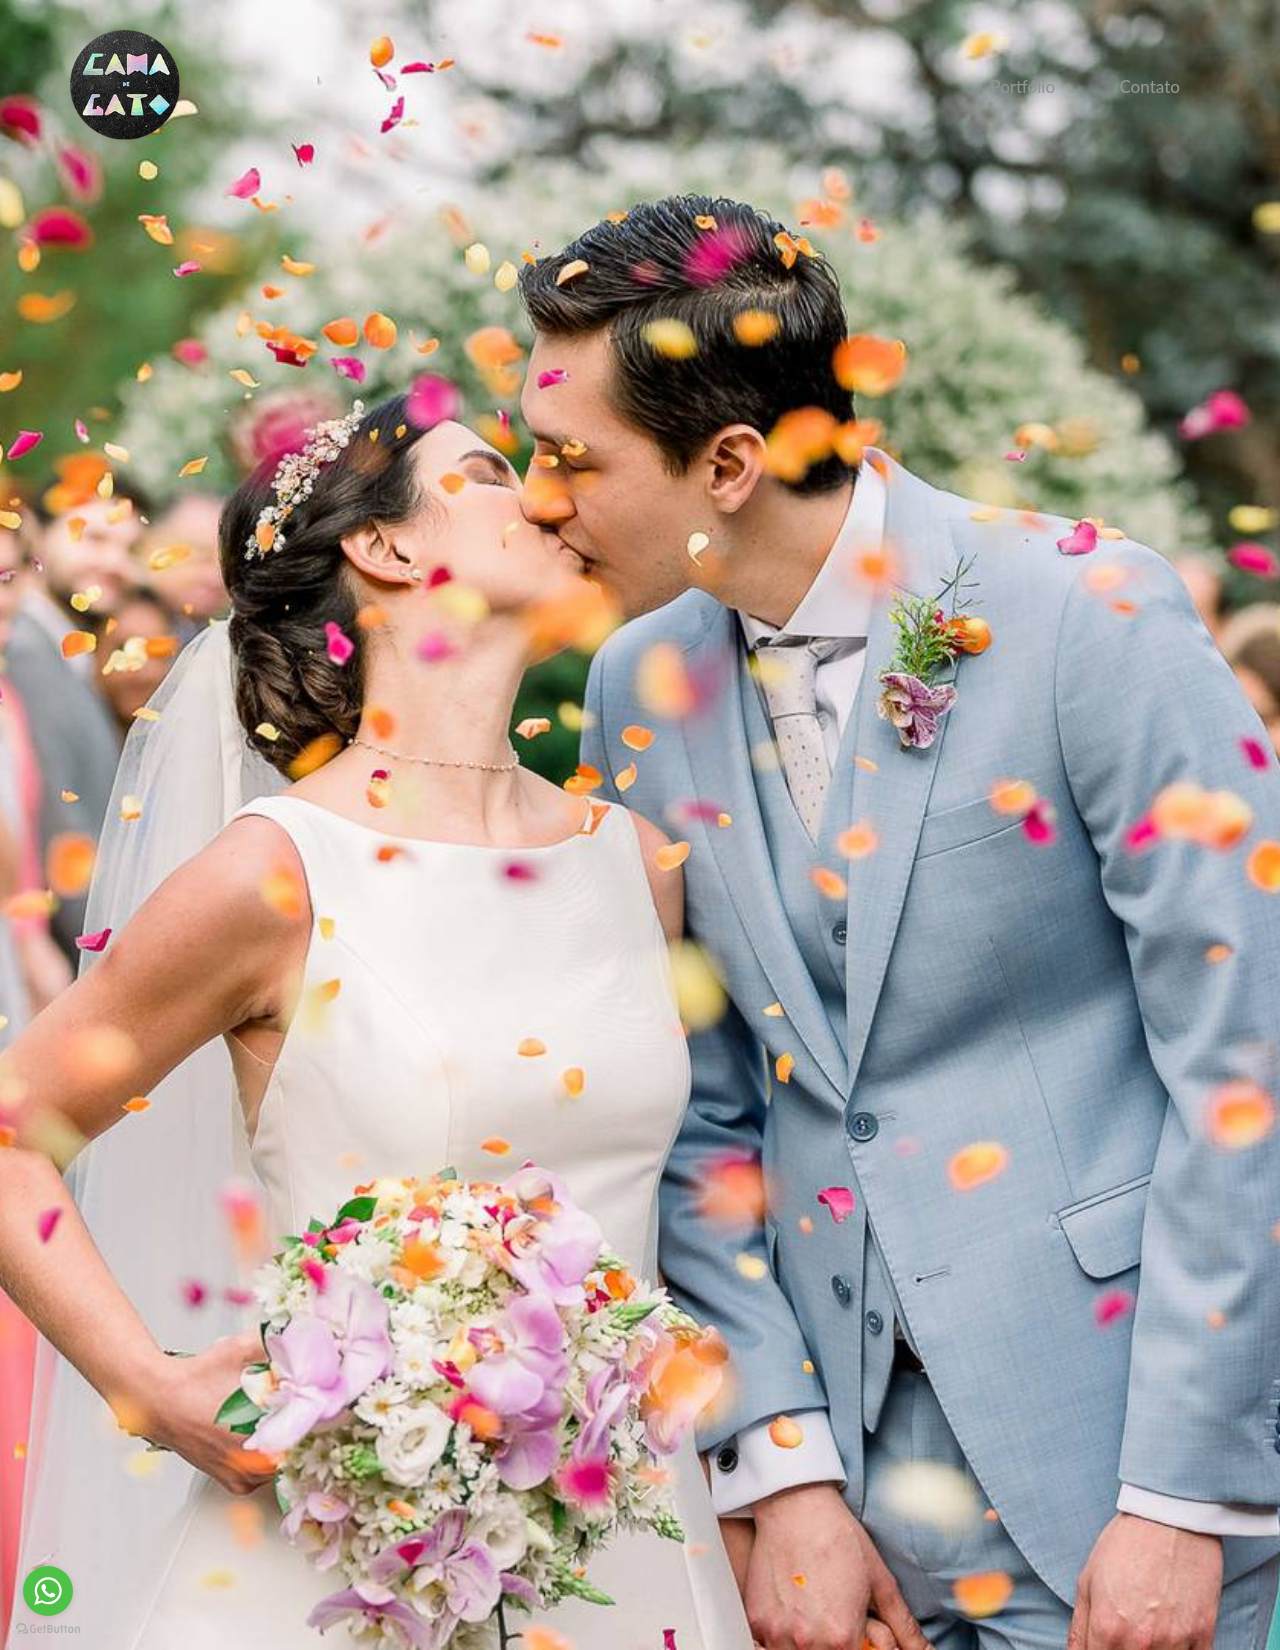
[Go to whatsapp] (48, 1591)
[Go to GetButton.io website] (48, 1629)
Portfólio (1022, 86)
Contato (1149, 86)
